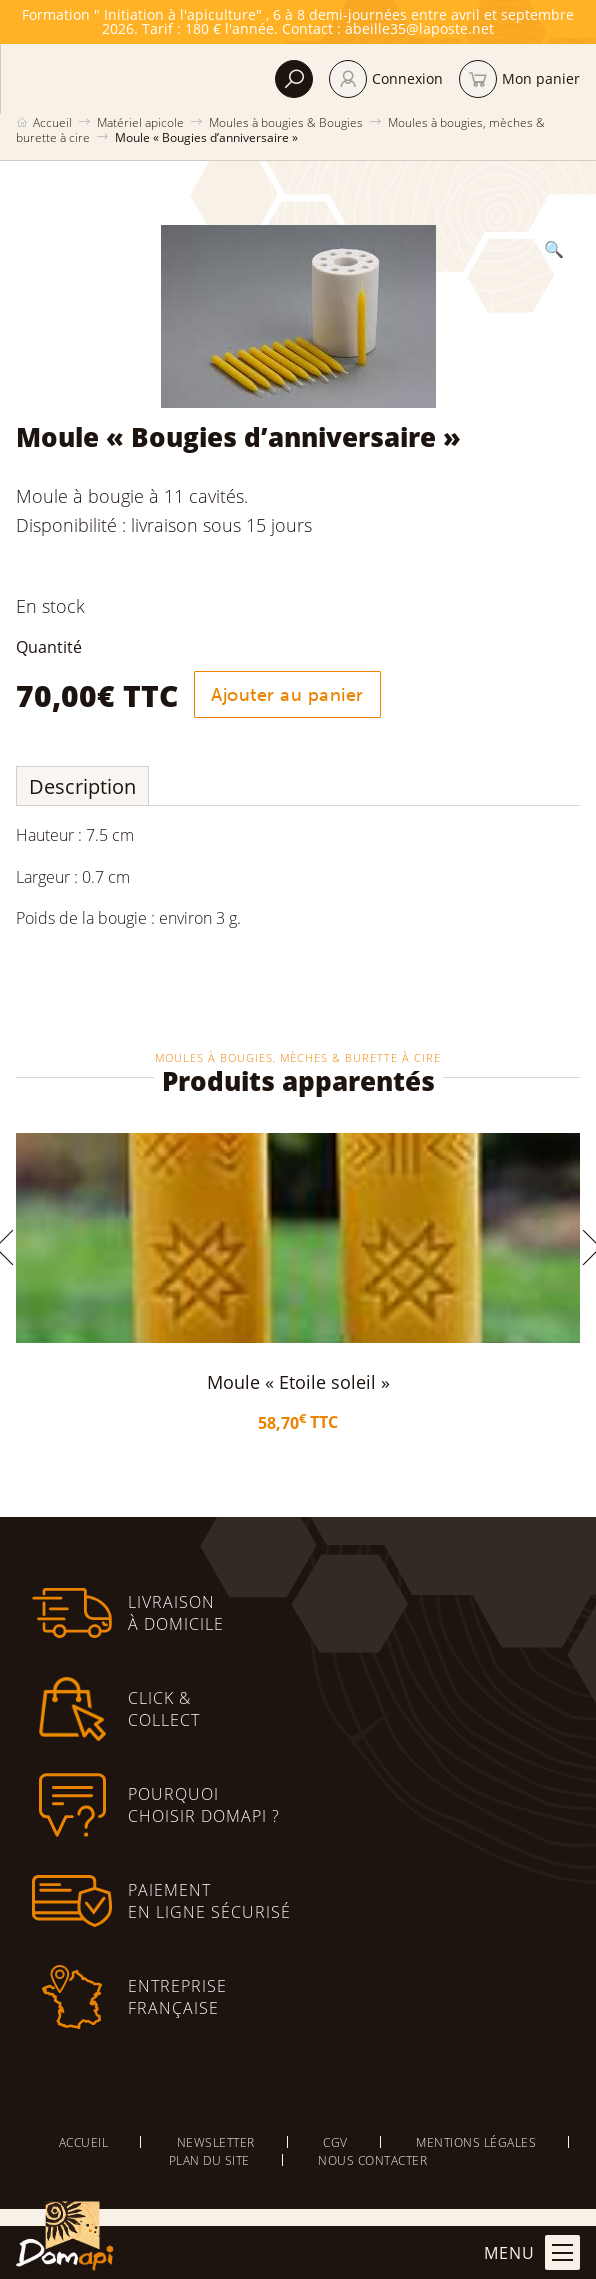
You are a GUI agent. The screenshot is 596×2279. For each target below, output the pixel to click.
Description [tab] (82, 786)
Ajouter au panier (287, 695)
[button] (554, 249)
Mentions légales (476, 2142)
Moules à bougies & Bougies (286, 122)
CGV (335, 2142)
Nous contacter (372, 2160)
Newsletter (216, 2142)
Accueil (52, 122)
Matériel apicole (140, 122)
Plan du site (209, 2160)
